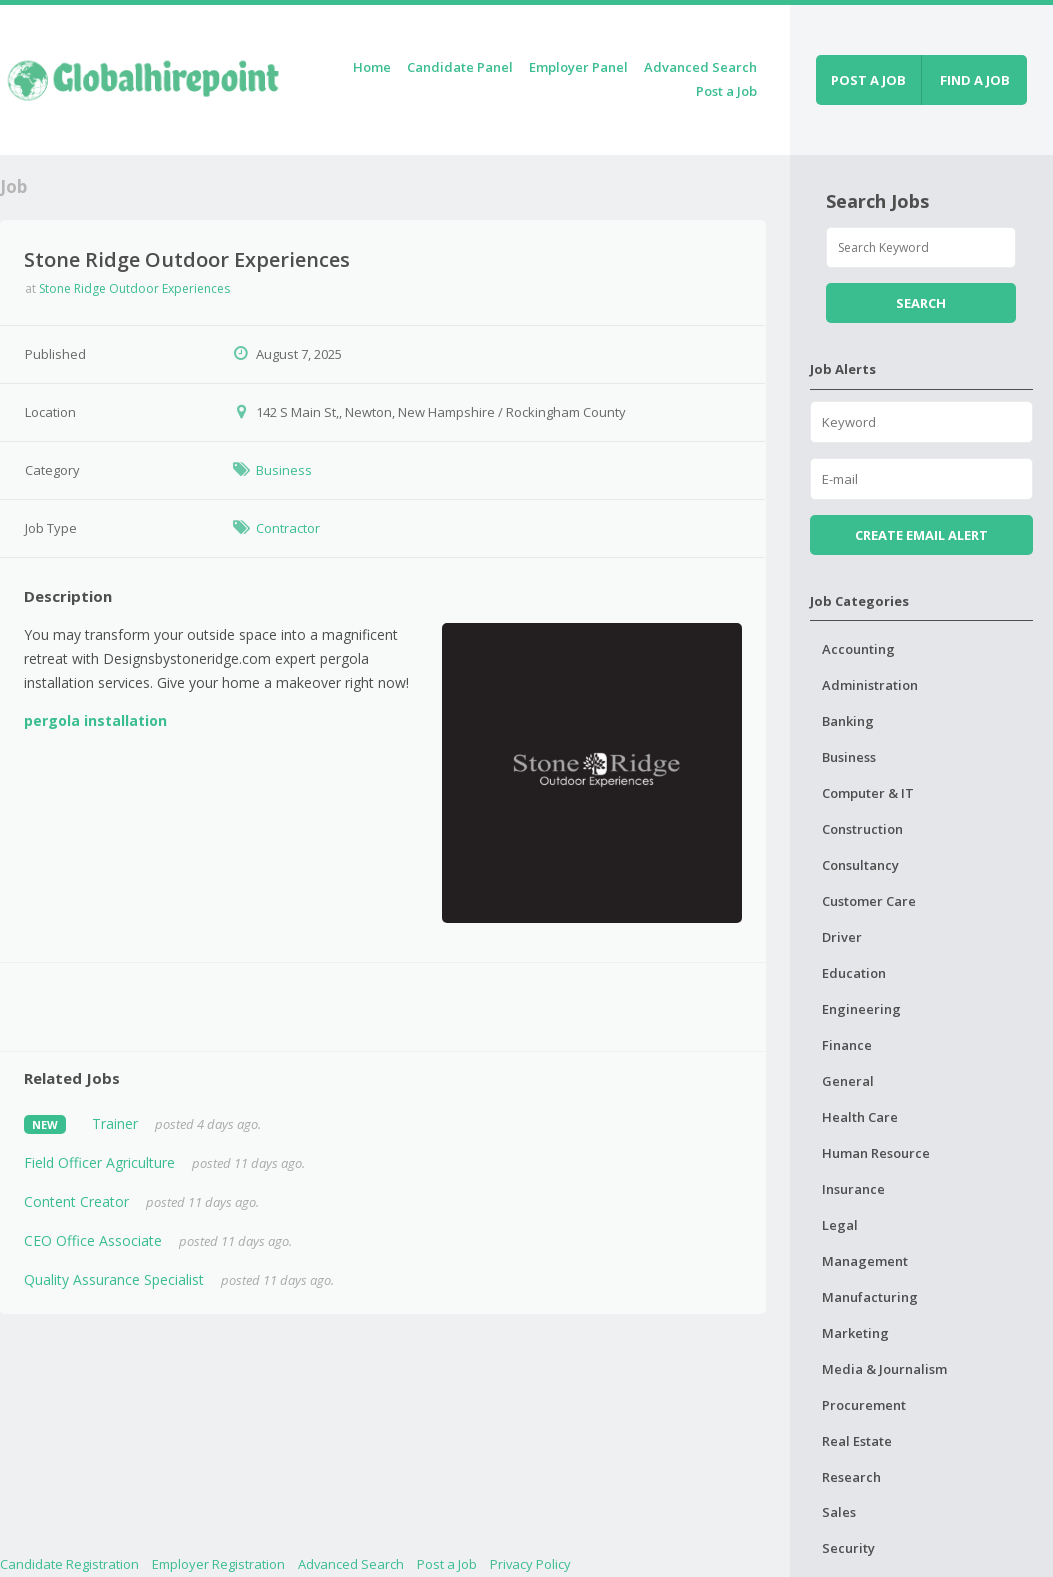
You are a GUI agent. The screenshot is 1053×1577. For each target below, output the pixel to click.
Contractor (288, 528)
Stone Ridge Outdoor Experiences (134, 288)
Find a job (975, 80)
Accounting (858, 649)
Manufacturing (870, 1297)
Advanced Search (700, 67)
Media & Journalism (884, 1369)
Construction (862, 829)
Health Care (860, 1117)
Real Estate (857, 1441)
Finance (847, 1045)
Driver (842, 937)
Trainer (115, 1123)
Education (854, 973)
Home (372, 67)
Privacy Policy (530, 1564)
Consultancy (860, 865)
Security (848, 1548)
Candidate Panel (460, 67)
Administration (870, 685)
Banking (848, 721)
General (848, 1081)
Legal (840, 1225)
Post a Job (726, 91)
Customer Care (869, 901)
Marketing (855, 1333)
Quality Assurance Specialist (114, 1279)
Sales (839, 1512)
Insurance (853, 1189)
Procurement (864, 1405)
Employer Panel (578, 67)
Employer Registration (218, 1564)
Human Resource (876, 1153)
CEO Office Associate (93, 1240)
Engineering (861, 1009)
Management (865, 1261)
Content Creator (76, 1201)
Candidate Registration (69, 1564)
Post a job (868, 80)
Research (851, 1477)
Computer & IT (868, 793)
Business (284, 470)
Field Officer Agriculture (99, 1162)
